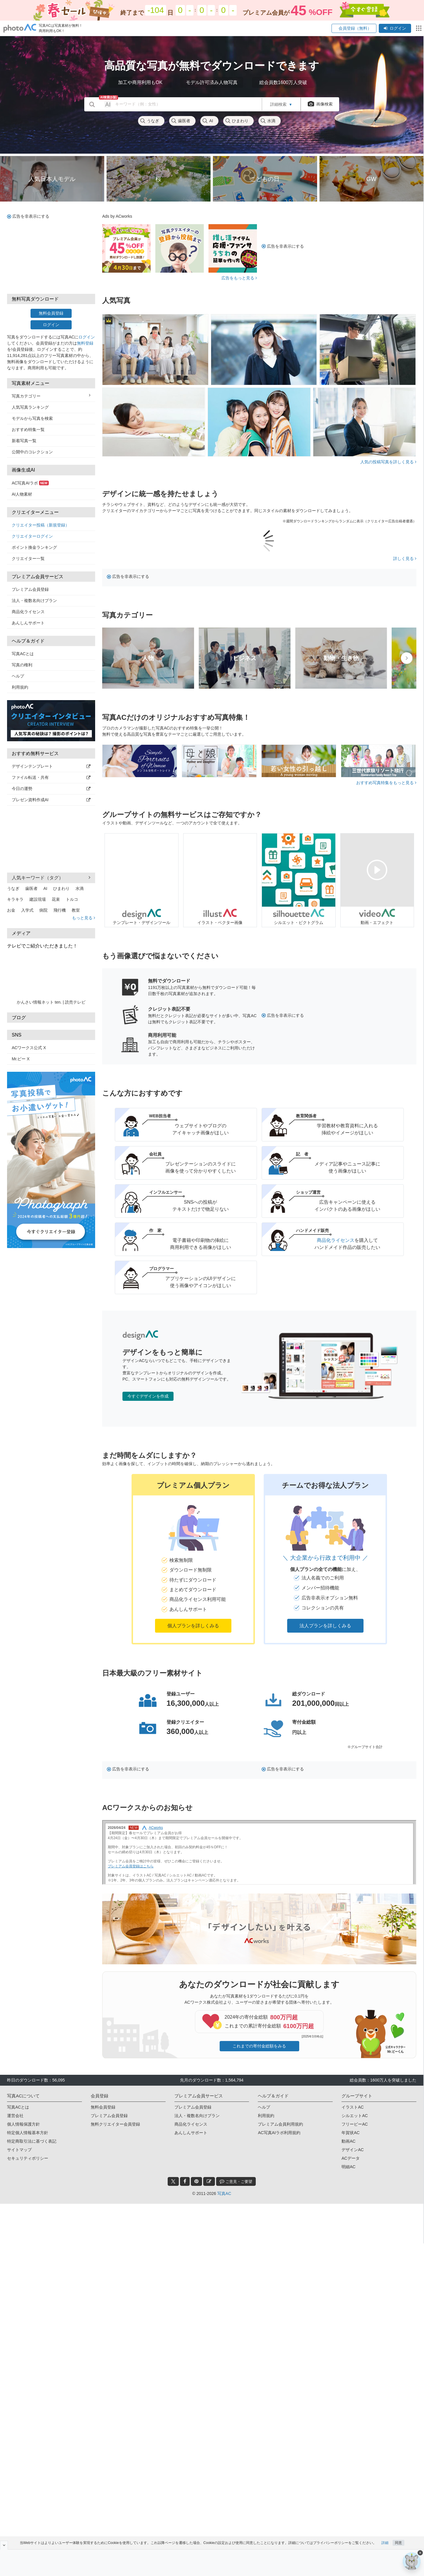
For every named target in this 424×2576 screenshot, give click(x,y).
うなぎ (149, 121)
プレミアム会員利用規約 (280, 2124)
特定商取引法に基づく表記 (31, 2141)
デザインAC (352, 2149)
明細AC (348, 2166)
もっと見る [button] (83, 917)
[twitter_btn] (173, 2181)
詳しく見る (404, 558)
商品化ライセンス (28, 611)
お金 (11, 910)
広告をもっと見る (239, 278)
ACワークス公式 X (29, 1047)
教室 (76, 910)
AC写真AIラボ (30, 483)
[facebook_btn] (185, 2181)
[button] (193, 1559)
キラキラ (15, 899)
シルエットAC (354, 2115)
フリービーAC (354, 2124)
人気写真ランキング (30, 407)
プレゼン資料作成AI (51, 799)
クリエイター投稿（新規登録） (40, 525)
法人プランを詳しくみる (325, 1625)
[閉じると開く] (4, 2545)
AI (207, 121)
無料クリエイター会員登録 (115, 2124)
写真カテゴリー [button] (51, 395)
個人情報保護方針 (23, 2124)
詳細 (384, 2543)
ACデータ (350, 2158)
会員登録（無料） (353, 28)
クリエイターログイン (32, 536)
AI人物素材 (22, 494)
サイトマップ (19, 2149)
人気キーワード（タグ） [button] (51, 877)
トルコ (72, 899)
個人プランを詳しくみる (193, 1625)
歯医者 (180, 121)
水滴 (267, 121)
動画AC (348, 2141)
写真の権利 (22, 665)
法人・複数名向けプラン (34, 600)
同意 (398, 2543)
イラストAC (352, 2107)
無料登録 (85, 343)
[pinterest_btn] (196, 2181)
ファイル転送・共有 (51, 777)
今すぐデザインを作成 (148, 1396)
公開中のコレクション (32, 452)
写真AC (224, 2193)
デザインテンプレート (51, 766)
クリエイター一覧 (28, 558)
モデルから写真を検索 (32, 418)
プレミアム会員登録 (30, 589)
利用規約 (20, 687)
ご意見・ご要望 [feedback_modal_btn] (236, 2181)
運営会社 (15, 2115)
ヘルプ (18, 676)
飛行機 (59, 910)
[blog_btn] (209, 2181)
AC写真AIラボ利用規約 (279, 2132)
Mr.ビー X (21, 1058)
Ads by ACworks (117, 216)
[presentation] (407, 658)
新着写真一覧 (24, 440)
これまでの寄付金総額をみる (259, 2046)
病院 (43, 910)
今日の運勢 (51, 788)
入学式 (27, 910)
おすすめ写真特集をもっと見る (386, 782)
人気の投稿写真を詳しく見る (388, 461)
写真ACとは (23, 653)
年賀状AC (350, 2132)
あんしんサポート (28, 622)
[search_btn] (92, 104)
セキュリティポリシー (27, 2158)
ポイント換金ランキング (34, 547)
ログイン (395, 28)
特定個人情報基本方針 (27, 2132)
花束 (56, 899)
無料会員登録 (51, 313)
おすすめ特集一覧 (28, 429)
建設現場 (37, 899)
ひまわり (236, 121)
